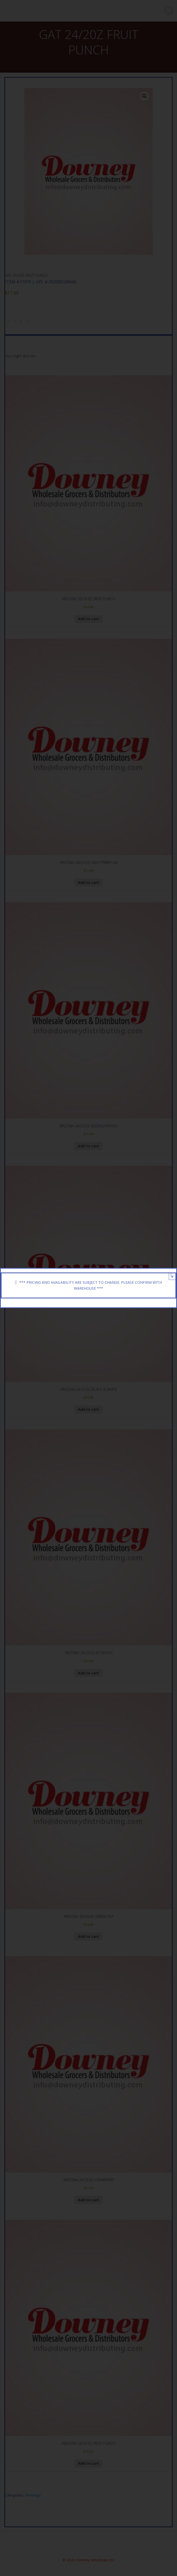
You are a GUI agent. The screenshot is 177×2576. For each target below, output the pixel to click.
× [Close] (172, 1276)
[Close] (171, 1275)
